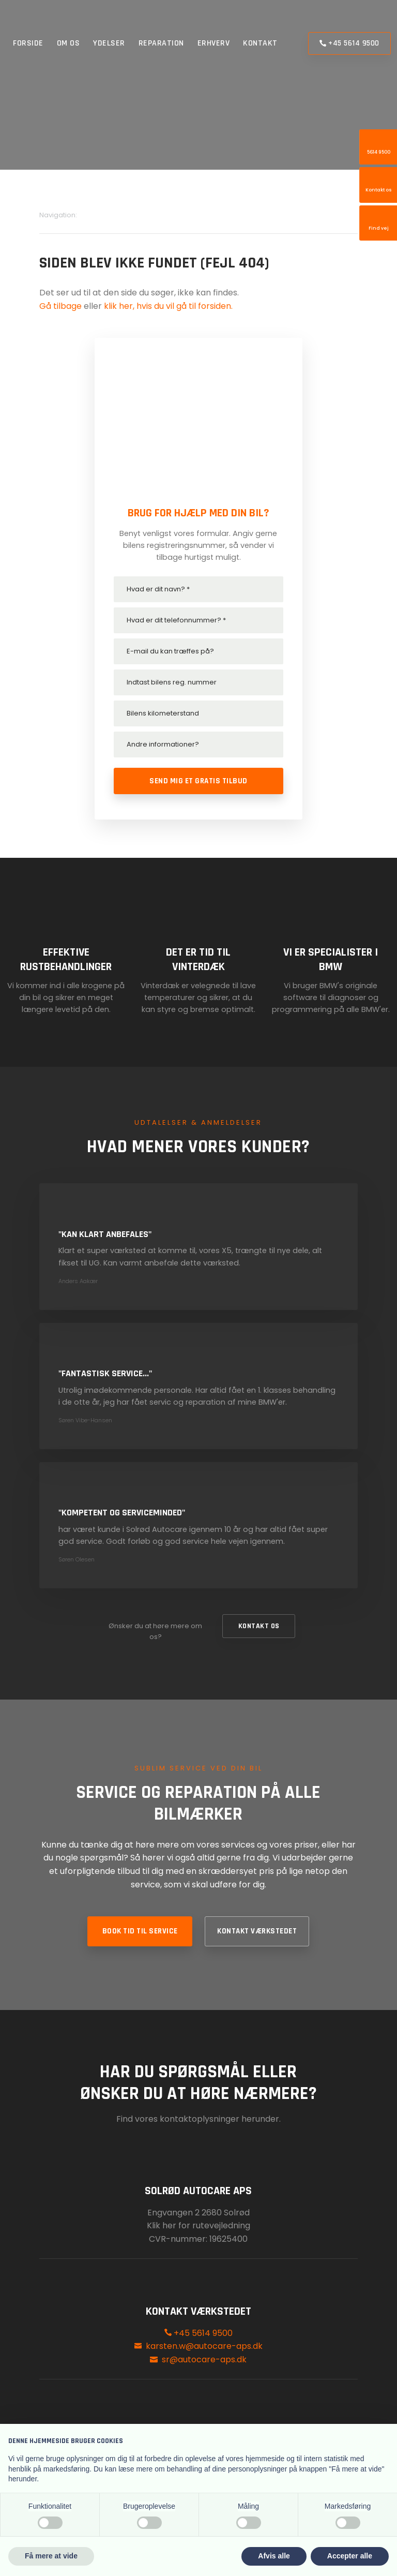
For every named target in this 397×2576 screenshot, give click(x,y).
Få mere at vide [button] (51, 2556)
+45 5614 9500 (198, 2333)
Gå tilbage (60, 306)
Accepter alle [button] (349, 2556)
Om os (68, 43)
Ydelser (109, 43)
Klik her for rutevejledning (198, 2225)
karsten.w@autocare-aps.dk (204, 2346)
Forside (28, 43)
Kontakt (260, 43)
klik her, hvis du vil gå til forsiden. (168, 306)
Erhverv (213, 43)
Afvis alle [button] (273, 2556)
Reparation (161, 43)
